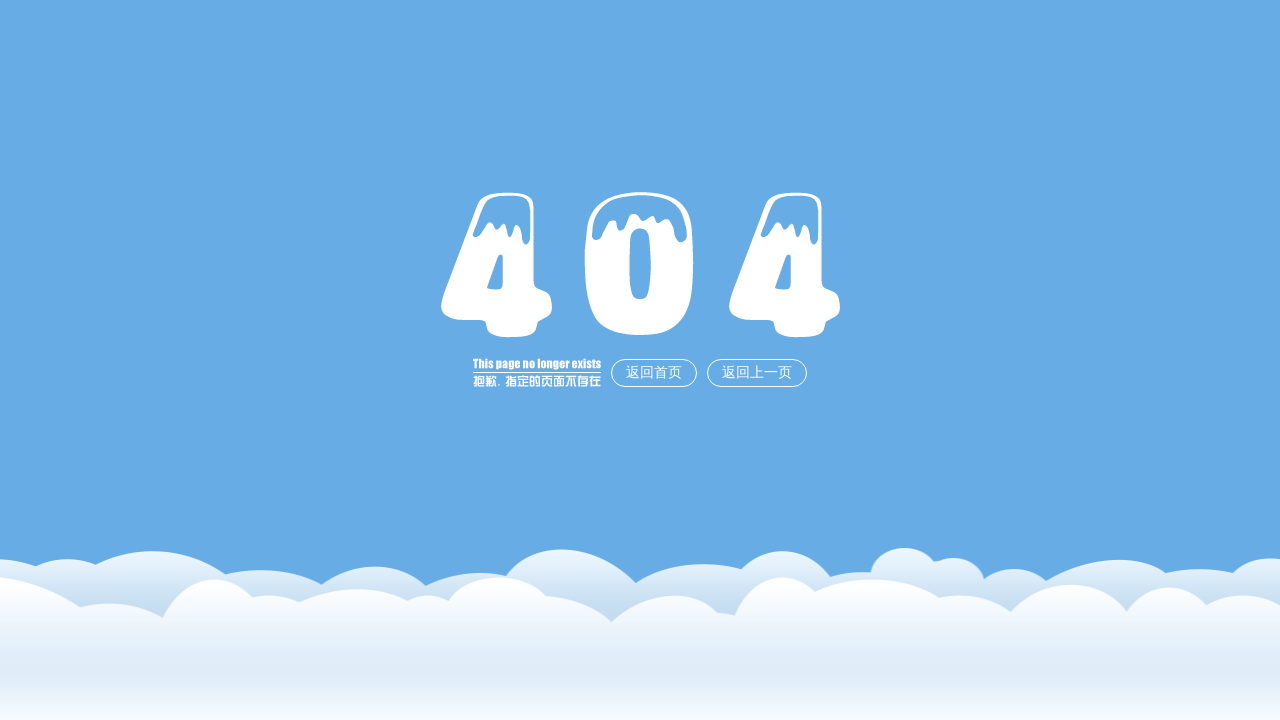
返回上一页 (757, 372)
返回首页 (654, 372)
